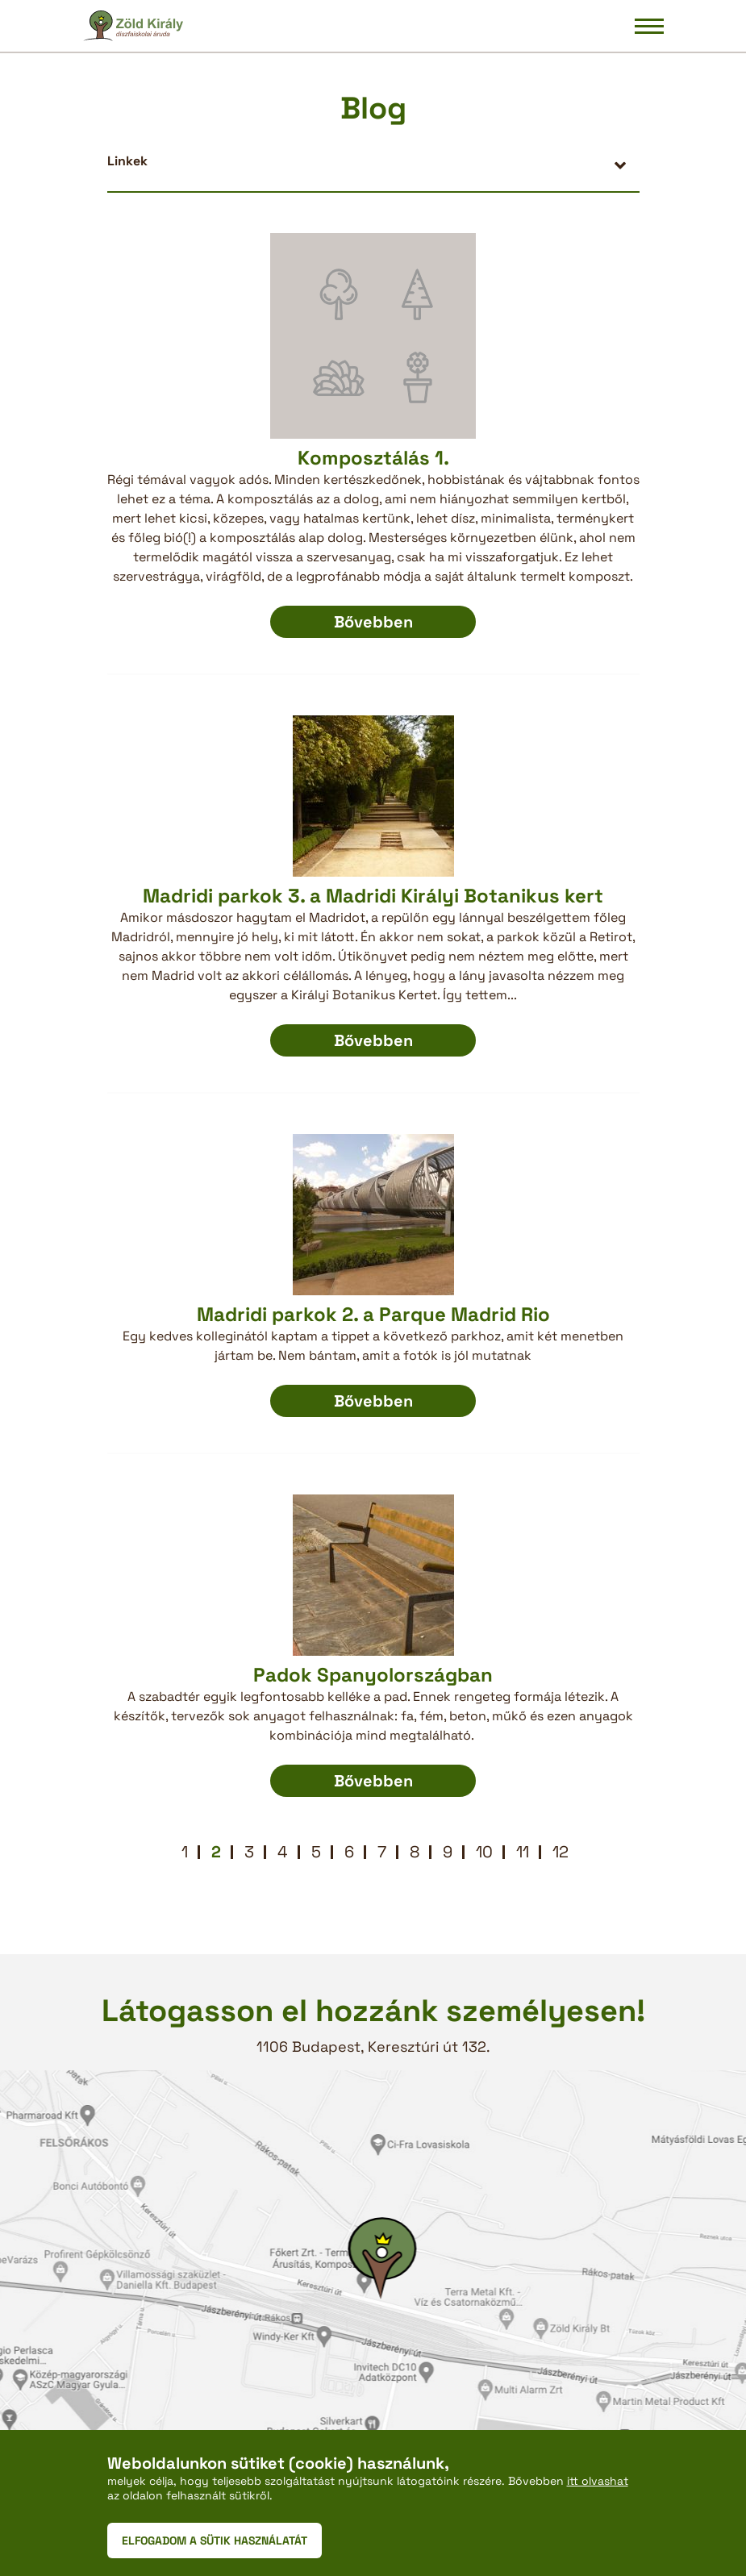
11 (522, 1851)
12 (560, 1851)
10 (484, 1851)
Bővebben (373, 621)
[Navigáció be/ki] (649, 25)
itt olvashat (597, 2481)
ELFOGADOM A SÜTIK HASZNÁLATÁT (214, 2540)
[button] (373, 160)
